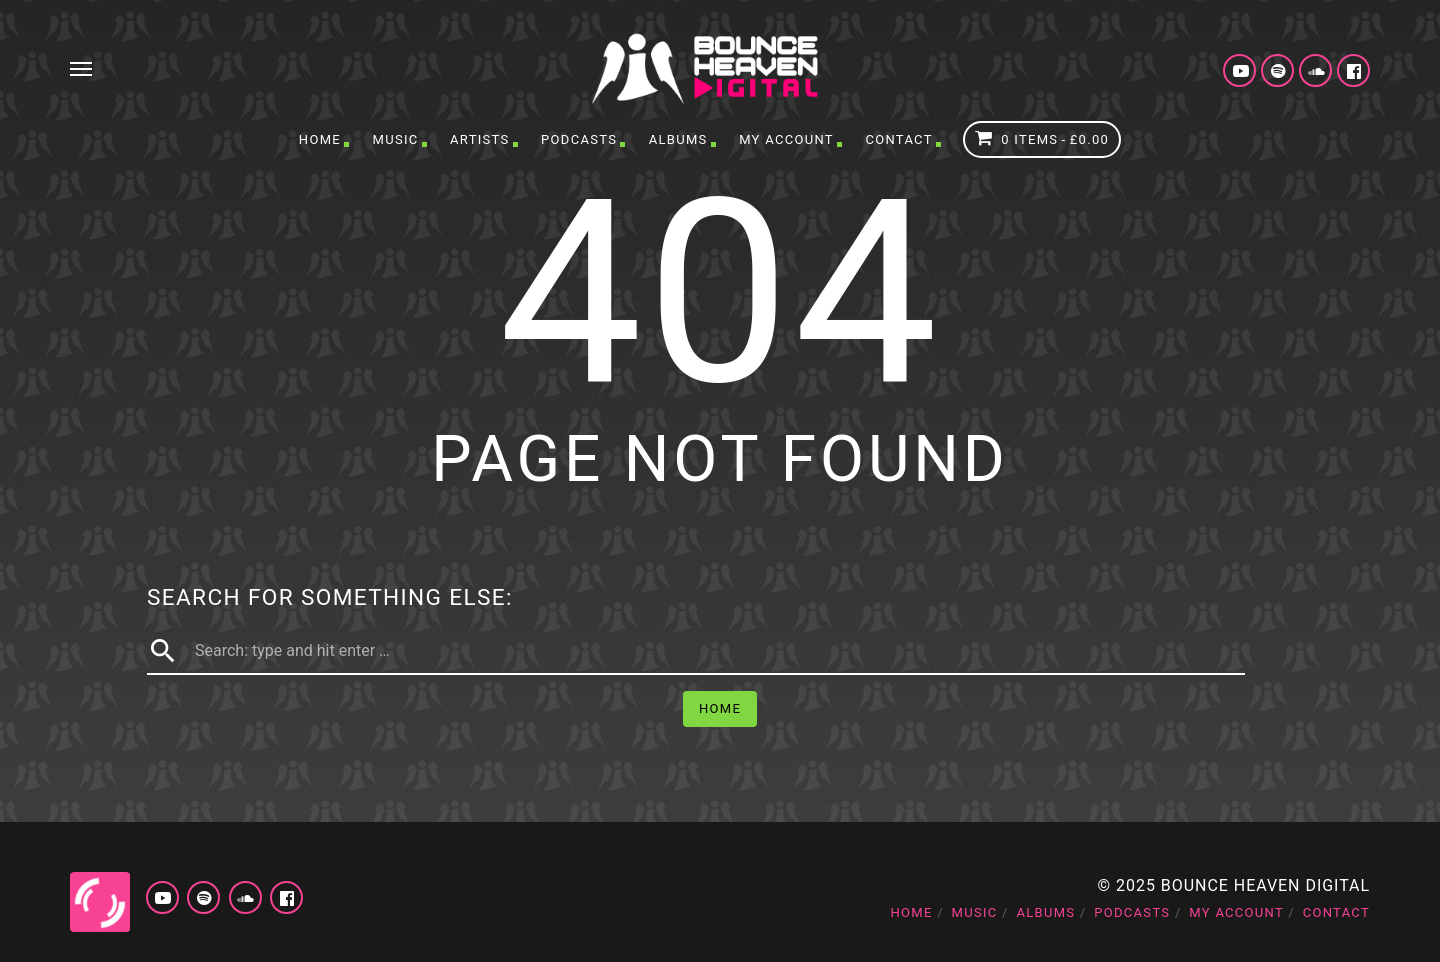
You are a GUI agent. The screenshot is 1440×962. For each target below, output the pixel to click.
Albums (678, 139)
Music (396, 139)
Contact (898, 139)
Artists (479, 139)
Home (320, 139)
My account (786, 139)
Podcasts (579, 139)
